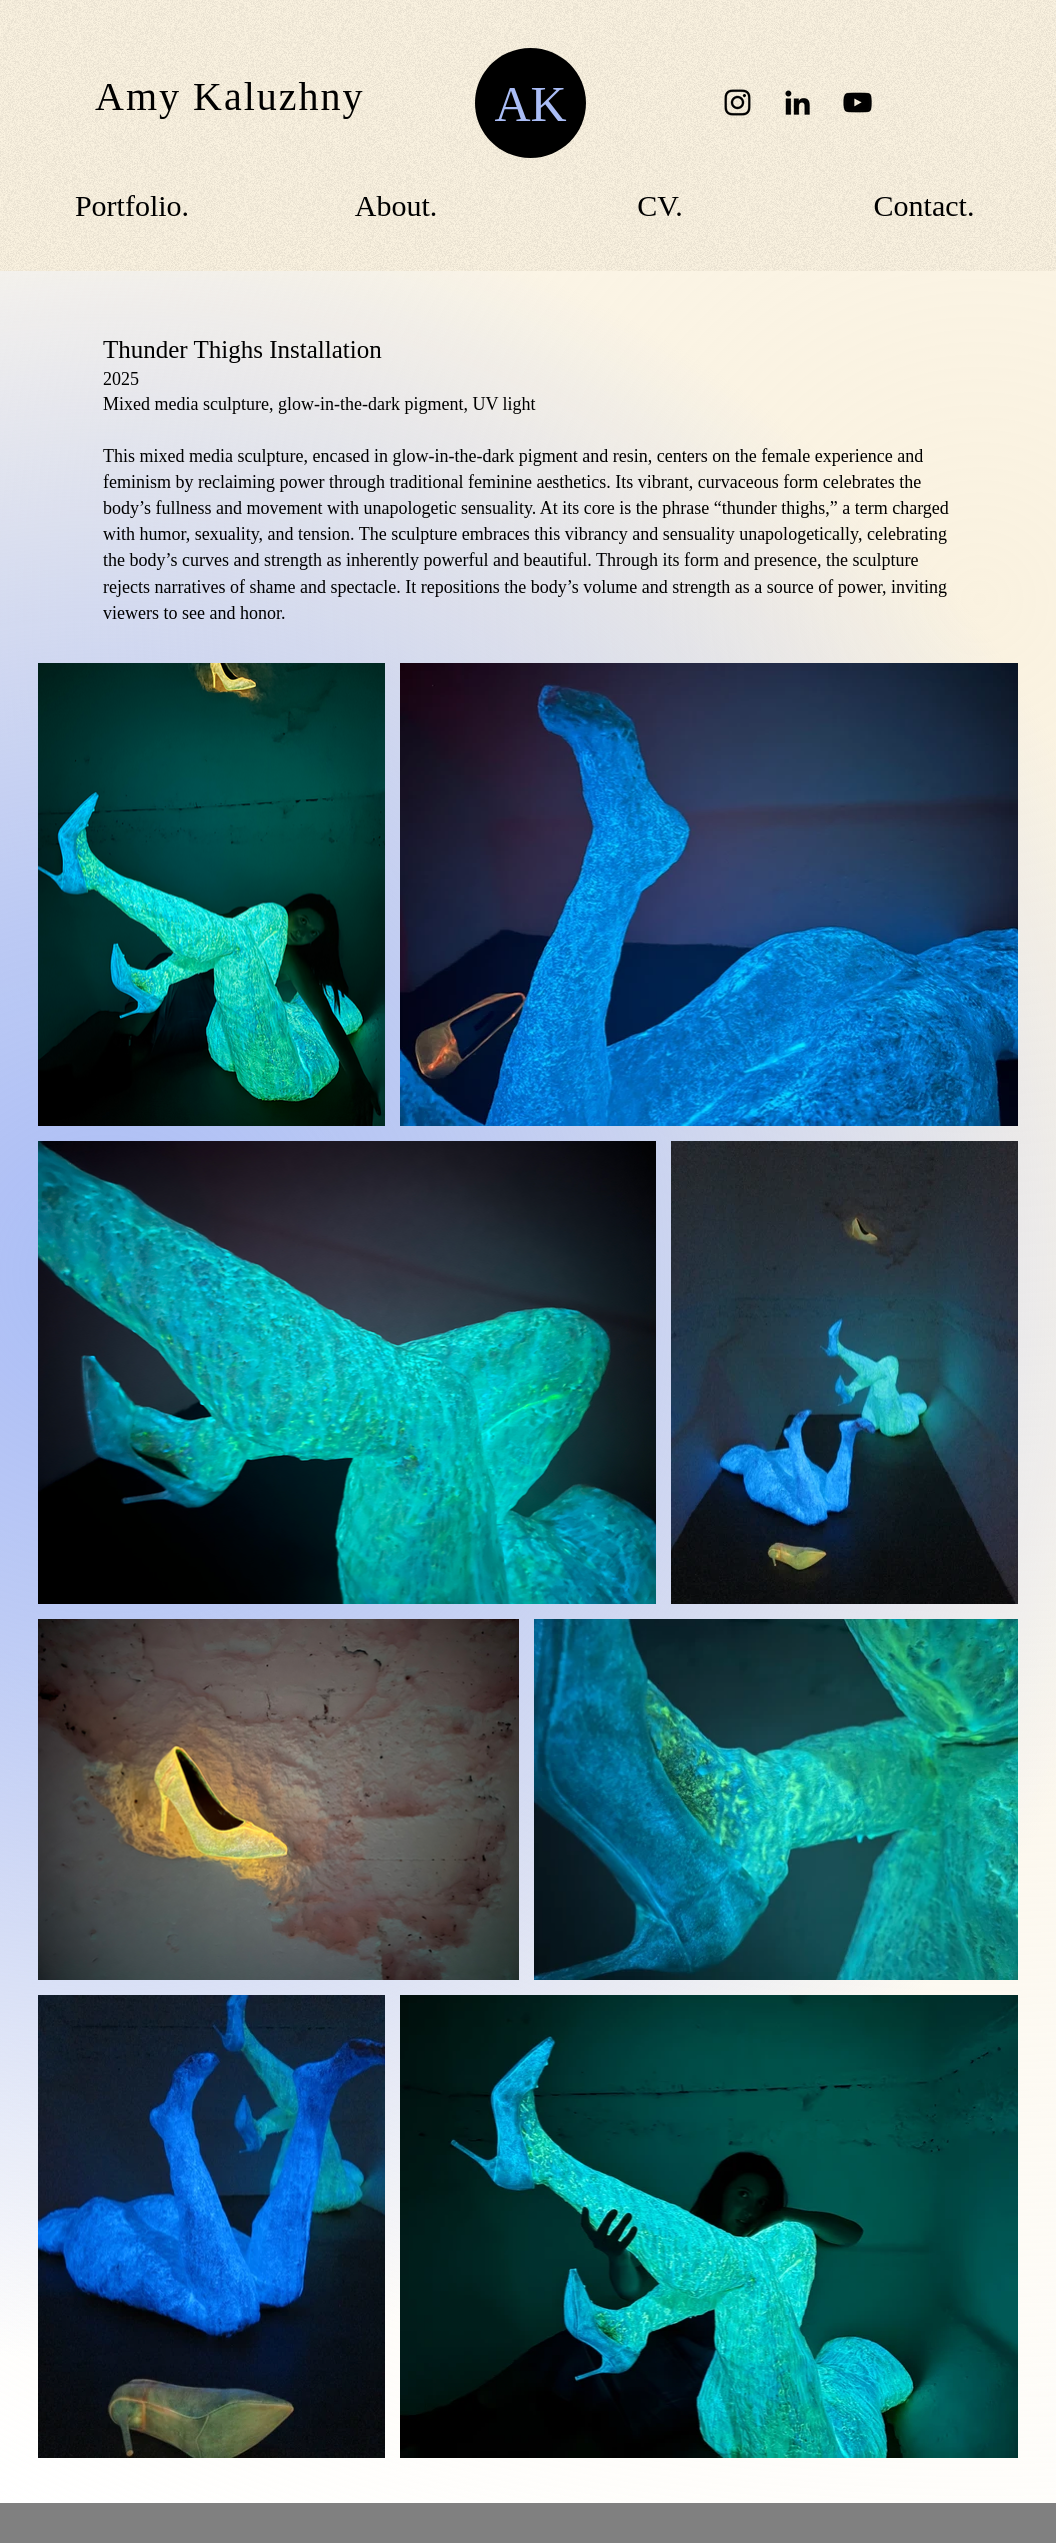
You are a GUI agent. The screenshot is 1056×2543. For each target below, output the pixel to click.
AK (530, 104)
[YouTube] (857, 102)
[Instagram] (737, 102)
